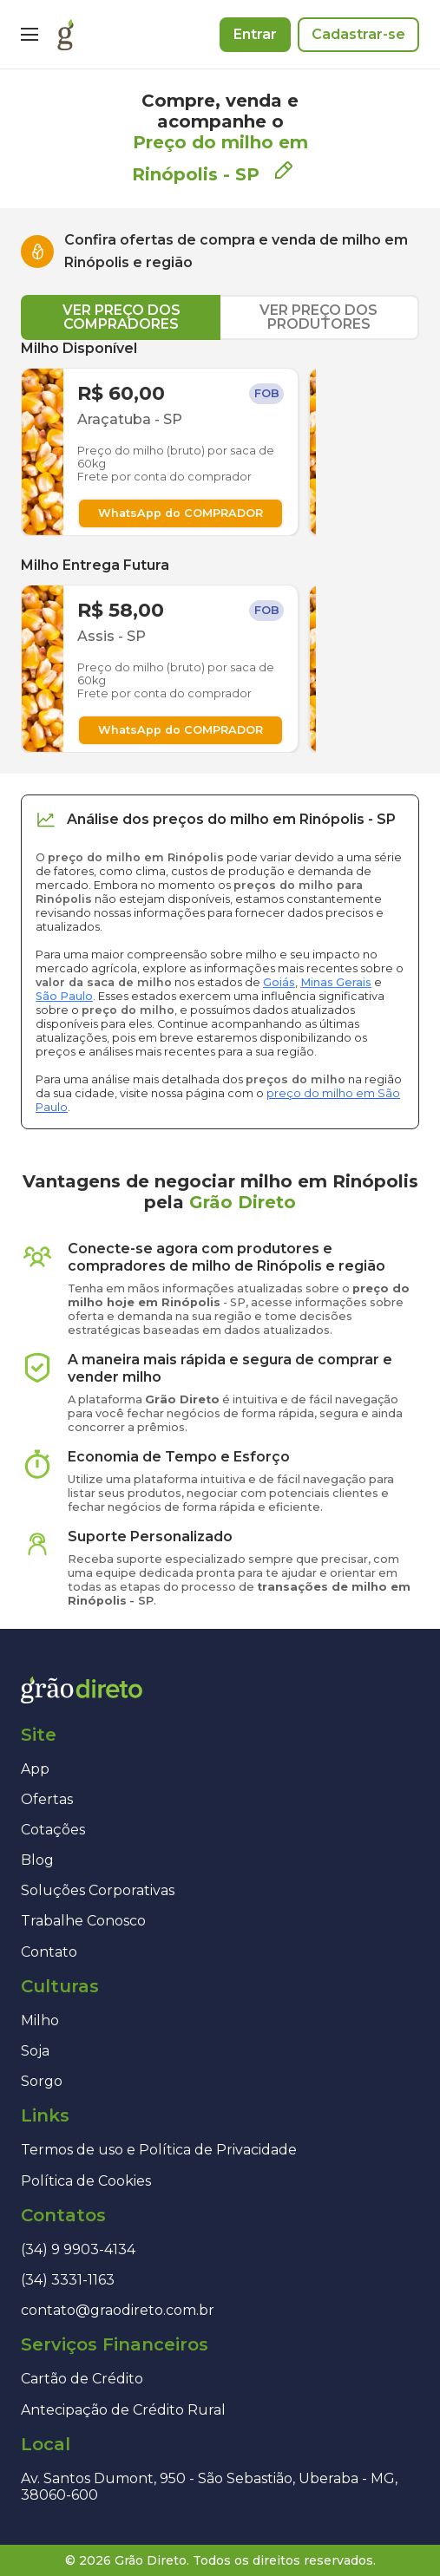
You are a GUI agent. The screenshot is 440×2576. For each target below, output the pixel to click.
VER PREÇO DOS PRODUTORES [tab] (318, 317)
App (35, 1769)
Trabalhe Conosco (83, 1920)
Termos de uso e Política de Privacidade (159, 2149)
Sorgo (41, 2081)
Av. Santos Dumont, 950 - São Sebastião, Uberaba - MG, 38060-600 (209, 2486)
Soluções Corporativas (97, 1890)
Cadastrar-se (358, 34)
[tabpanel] (220, 546)
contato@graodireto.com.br (117, 2310)
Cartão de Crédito (82, 2378)
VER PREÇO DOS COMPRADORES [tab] (121, 317)
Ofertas (47, 1799)
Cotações (53, 1829)
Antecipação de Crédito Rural (123, 2410)
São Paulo (64, 996)
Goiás (279, 982)
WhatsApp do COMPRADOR (180, 513)
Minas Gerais (335, 982)
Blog (37, 1860)
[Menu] (29, 34)
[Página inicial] (65, 35)
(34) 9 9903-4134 (78, 2249)
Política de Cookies (86, 2181)
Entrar (255, 34)
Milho (40, 2020)
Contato (49, 1952)
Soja (35, 2051)
